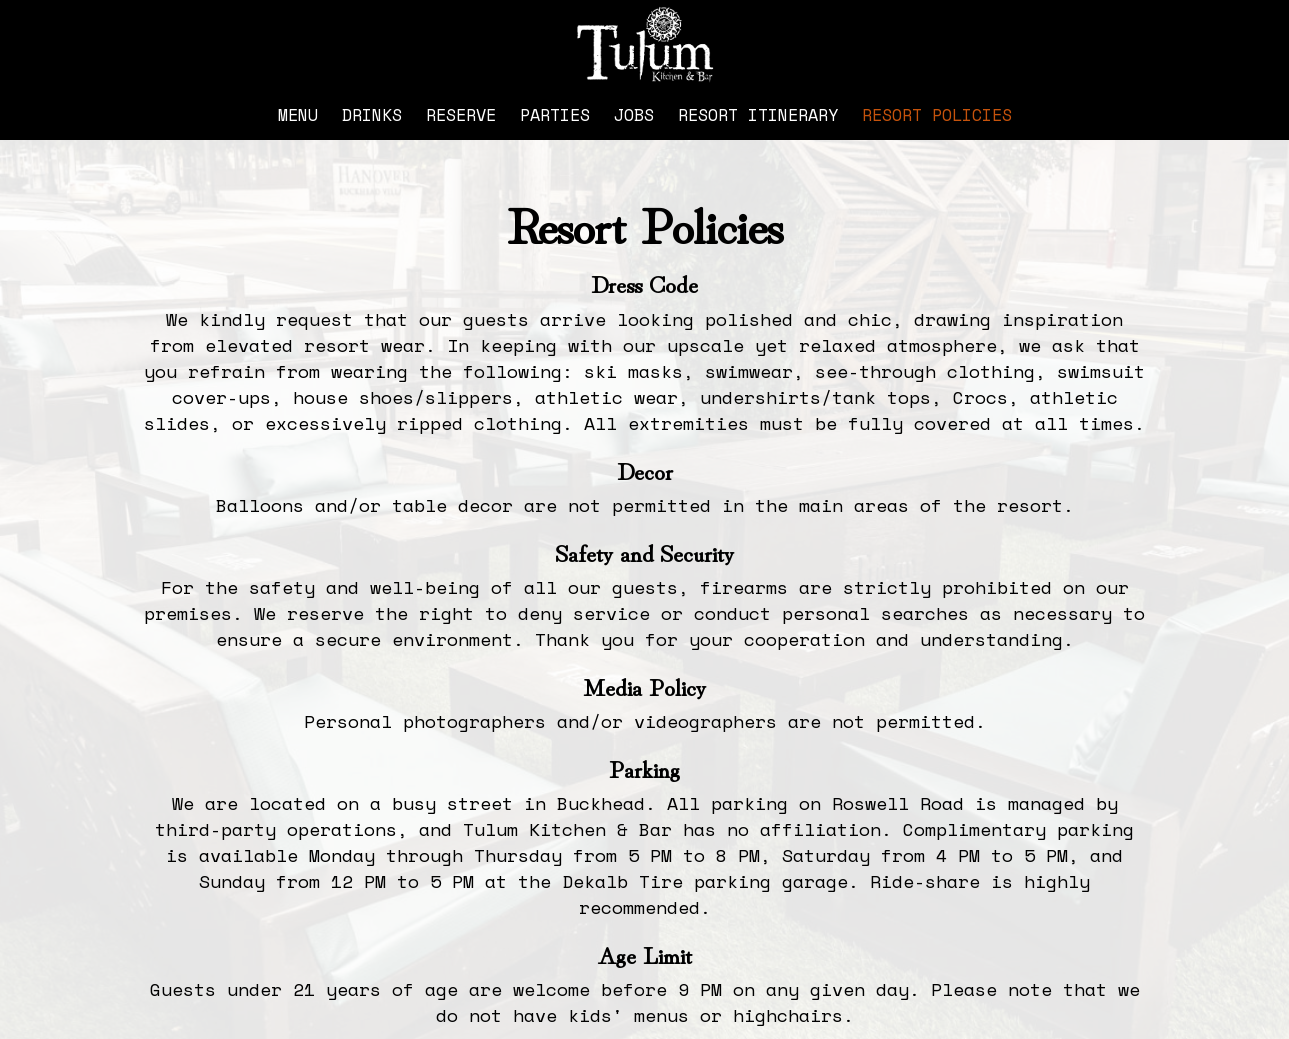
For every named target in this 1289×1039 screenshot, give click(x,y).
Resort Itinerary (758, 115)
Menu (298, 115)
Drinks (372, 115)
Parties (555, 115)
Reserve (461, 115)
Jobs (634, 115)
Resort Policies (937, 115)
